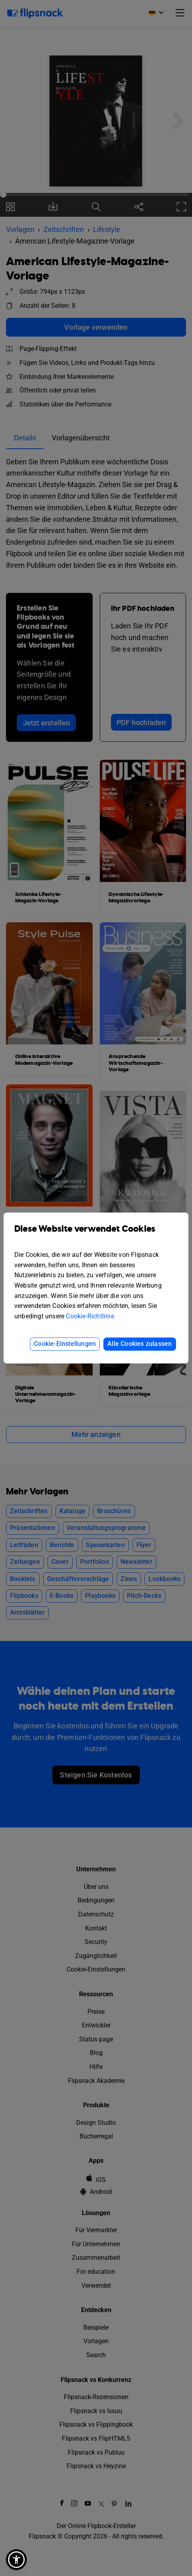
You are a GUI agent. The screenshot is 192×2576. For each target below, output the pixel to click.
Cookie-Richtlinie (90, 1316)
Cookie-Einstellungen (65, 1343)
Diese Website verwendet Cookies (96, 1234)
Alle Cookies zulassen (139, 1343)
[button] (16, 2559)
